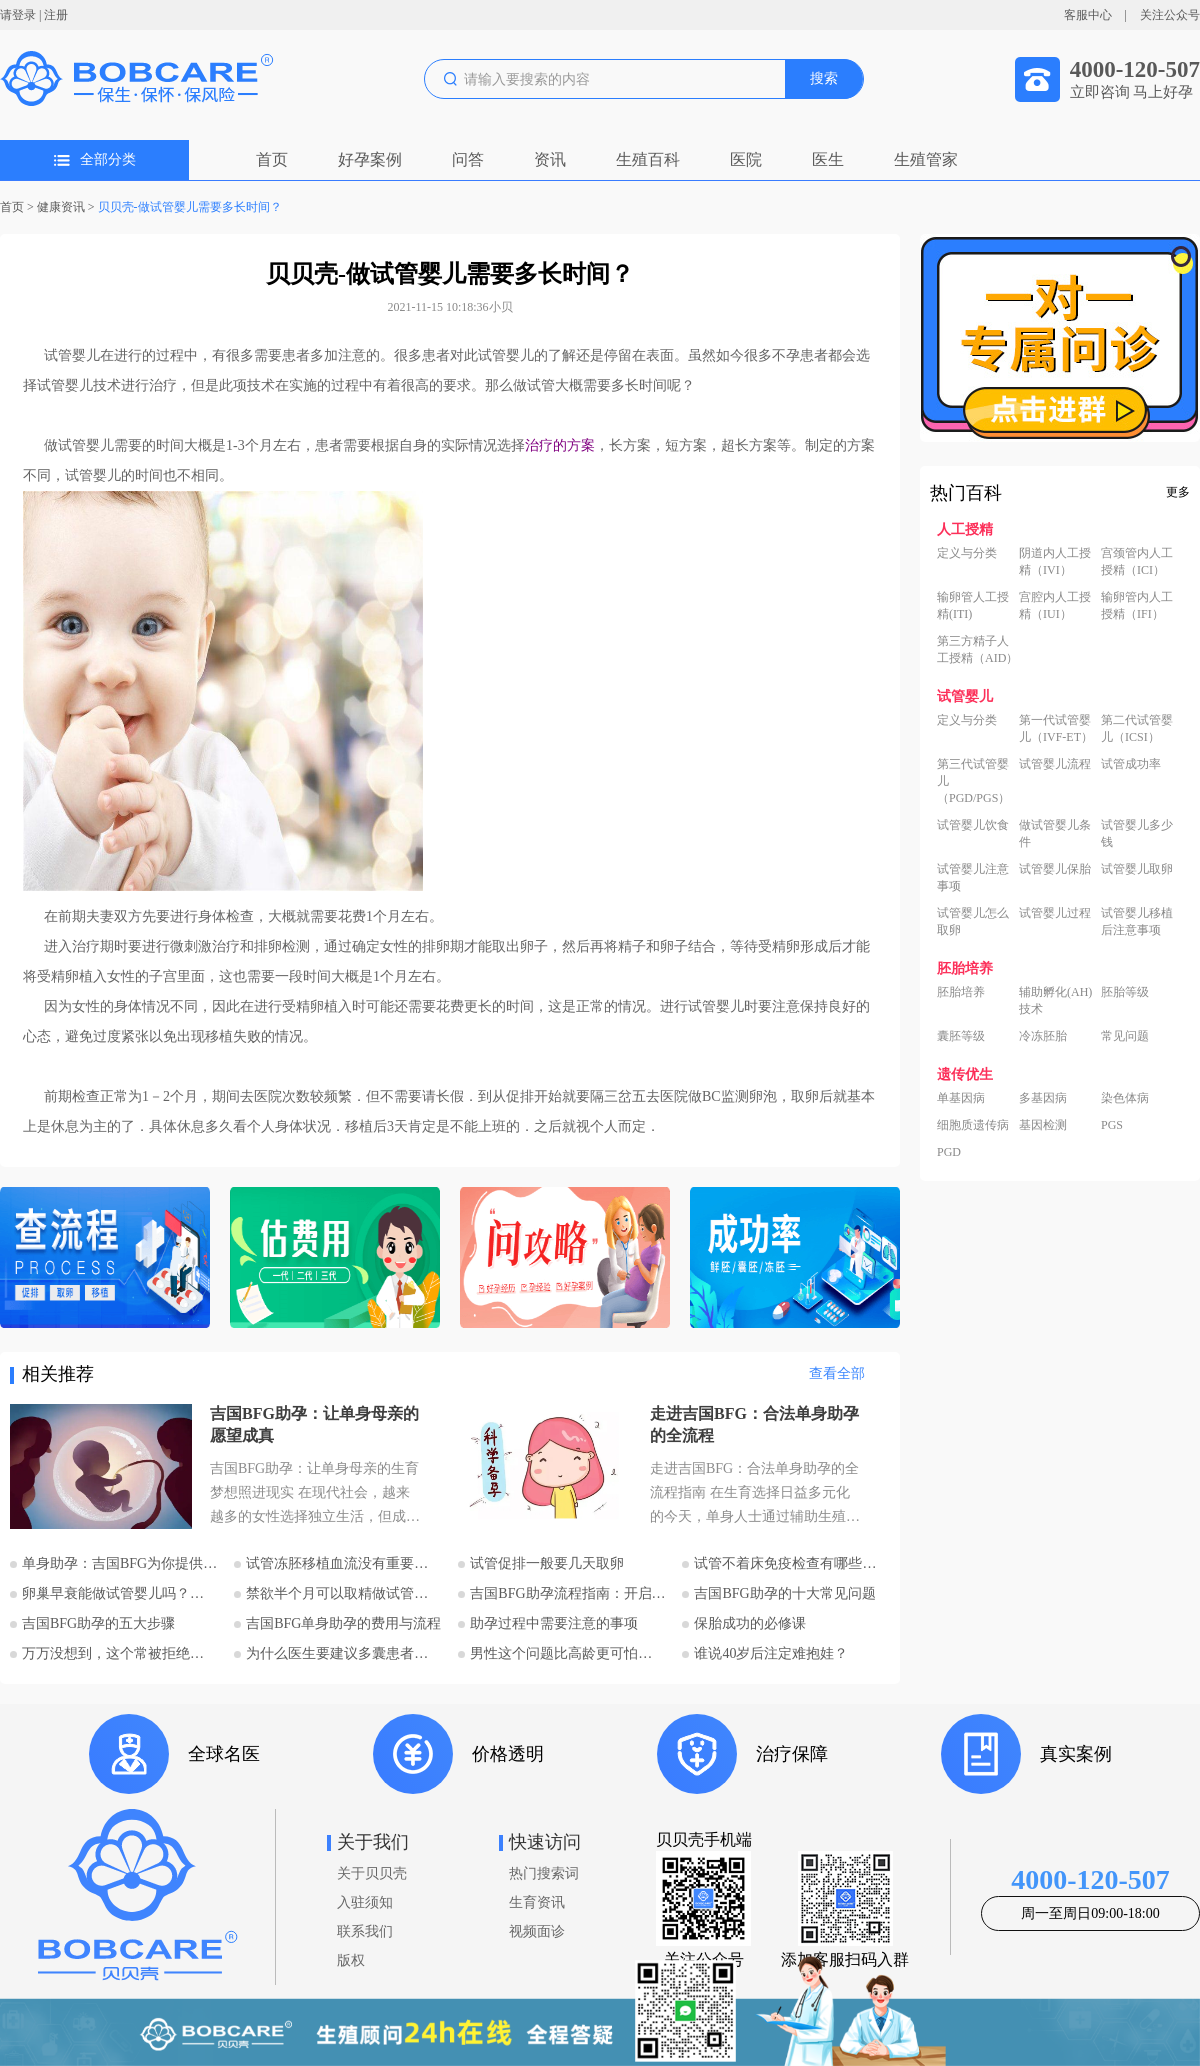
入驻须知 (365, 1902)
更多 (1178, 492)
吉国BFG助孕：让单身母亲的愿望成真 (314, 1424)
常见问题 (1125, 1036)
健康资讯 (61, 207)
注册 (56, 15)
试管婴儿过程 (1055, 913)
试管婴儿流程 (1055, 764)
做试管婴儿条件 (1055, 833)
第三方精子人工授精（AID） (977, 649)
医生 (828, 159)
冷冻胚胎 (1043, 1036)
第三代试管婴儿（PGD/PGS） (973, 781)
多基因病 (1043, 1098)
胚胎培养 (961, 992)
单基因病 (961, 1098)
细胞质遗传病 (973, 1125)
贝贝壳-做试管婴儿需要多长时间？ (190, 207)
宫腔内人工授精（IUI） (1055, 605)
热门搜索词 (544, 1873)
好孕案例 (370, 159)
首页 (272, 159)
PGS (1112, 1125)
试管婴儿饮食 (973, 825)
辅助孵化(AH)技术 (1055, 1000)
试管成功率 (1131, 764)
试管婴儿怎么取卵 (973, 921)
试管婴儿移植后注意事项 (1137, 921)
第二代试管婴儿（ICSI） (1137, 728)
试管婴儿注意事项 (973, 877)
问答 (468, 159)
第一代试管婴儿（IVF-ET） (1056, 728)
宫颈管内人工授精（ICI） (1137, 561)
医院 (746, 159)
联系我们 (365, 1931)
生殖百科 (648, 159)
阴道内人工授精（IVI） (1055, 561)
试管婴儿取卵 (1137, 869)
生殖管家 (926, 159)
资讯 (550, 159)
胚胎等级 (1125, 992)
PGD (949, 1152)
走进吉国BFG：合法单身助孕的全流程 (754, 1424)
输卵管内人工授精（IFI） (1137, 605)
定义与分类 (967, 553)
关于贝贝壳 (372, 1873)
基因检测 (1043, 1125)
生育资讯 (537, 1902)
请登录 (18, 15)
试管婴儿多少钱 (1137, 833)
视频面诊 (537, 1931)
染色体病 (1125, 1098)
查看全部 (837, 1373)
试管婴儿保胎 (1055, 869)
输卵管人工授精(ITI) (973, 605)
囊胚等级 (961, 1036)
